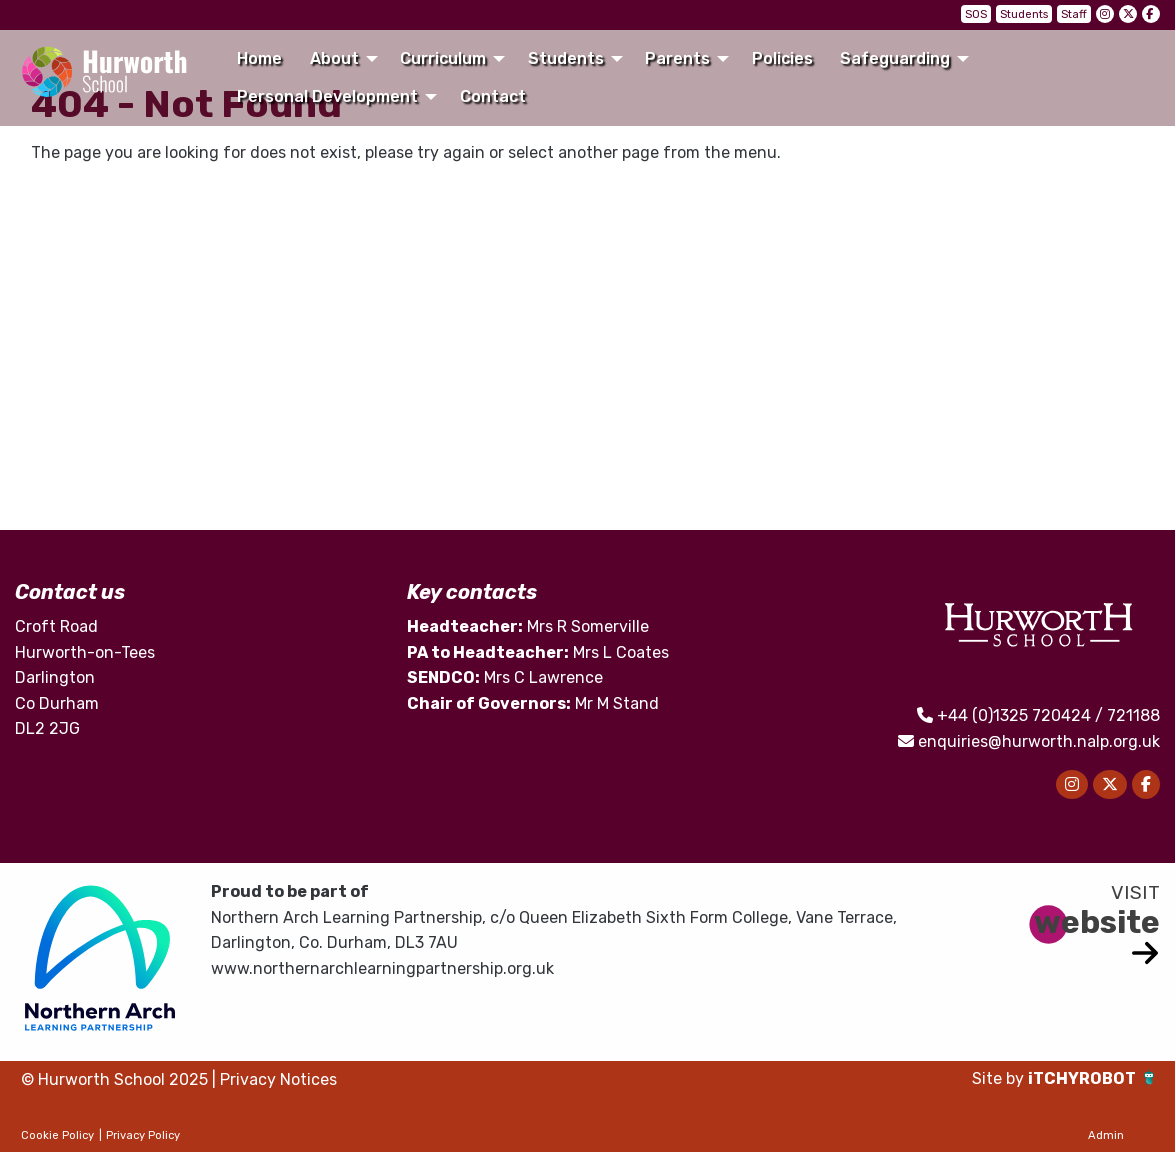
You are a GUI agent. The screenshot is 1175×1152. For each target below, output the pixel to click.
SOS (976, 14)
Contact (493, 96)
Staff (1074, 14)
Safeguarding (895, 58)
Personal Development (327, 96)
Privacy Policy (143, 1135)
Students (1024, 14)
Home (259, 58)
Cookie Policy (57, 1135)
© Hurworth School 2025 (114, 1079)
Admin (1106, 1135)
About (334, 58)
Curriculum (443, 58)
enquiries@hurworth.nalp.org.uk (1039, 741)
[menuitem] (260, 59)
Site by (1000, 1078)
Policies (782, 58)
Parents (677, 58)
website (1097, 922)
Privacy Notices (278, 1079)
